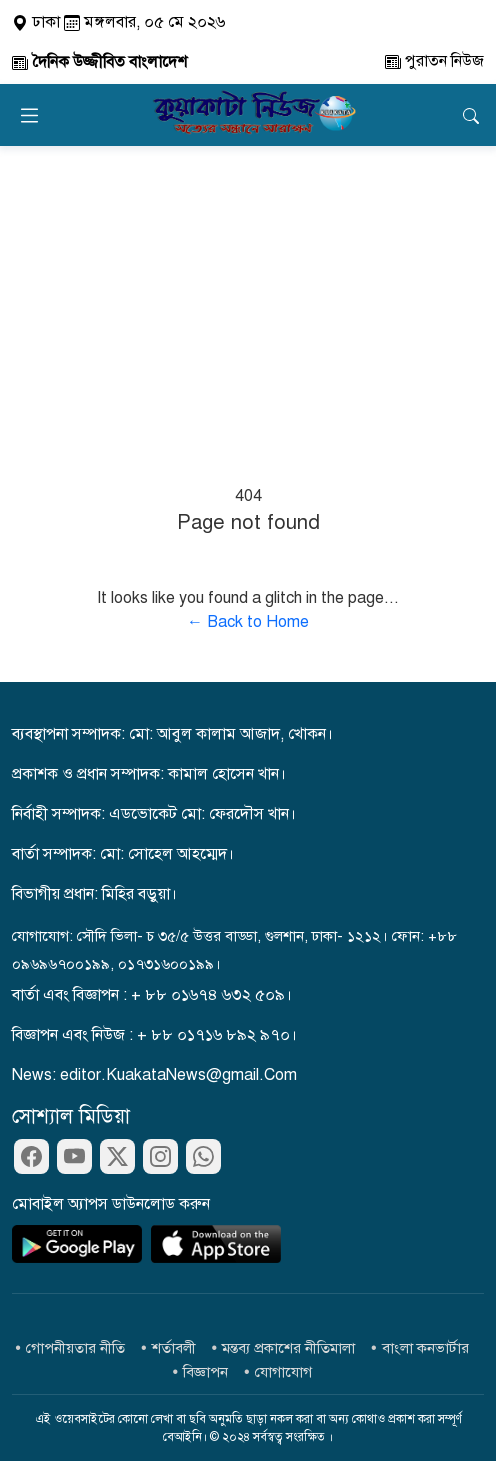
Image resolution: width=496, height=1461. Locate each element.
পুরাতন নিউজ (434, 61)
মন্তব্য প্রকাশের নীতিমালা (288, 1348)
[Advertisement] (248, 296)
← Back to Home (248, 622)
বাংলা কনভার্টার (425, 1348)
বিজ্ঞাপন (205, 1372)
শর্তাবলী (174, 1348)
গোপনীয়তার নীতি (75, 1348)
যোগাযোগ (283, 1372)
